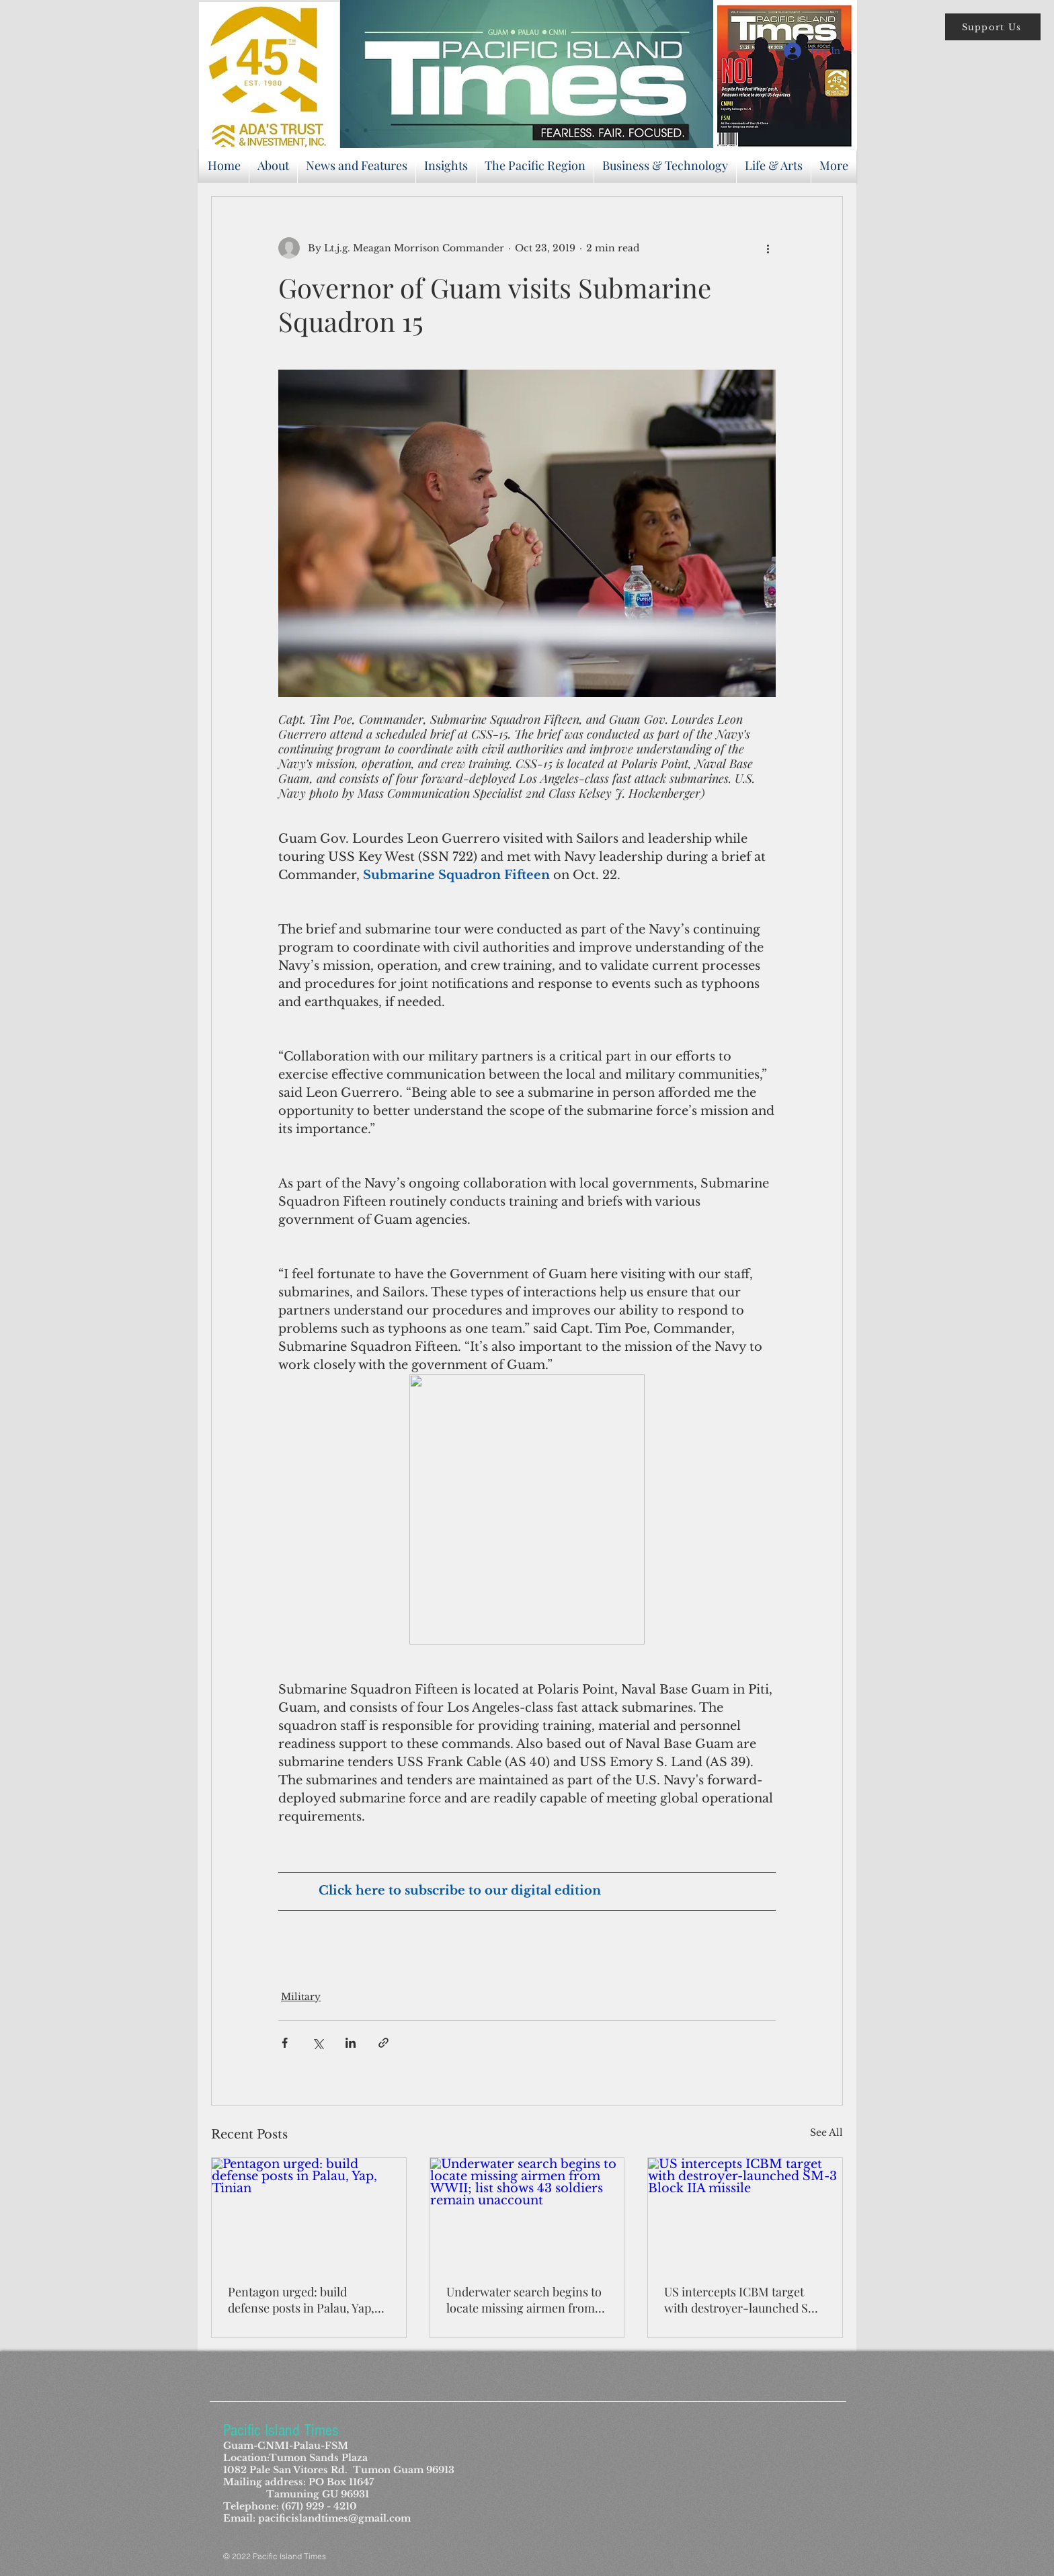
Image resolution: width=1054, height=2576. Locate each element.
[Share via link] (383, 2042)
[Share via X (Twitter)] (317, 2042)
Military (301, 1997)
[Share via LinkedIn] (350, 2042)
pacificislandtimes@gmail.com (334, 2518)
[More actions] (768, 248)
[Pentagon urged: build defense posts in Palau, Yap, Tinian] (309, 2212)
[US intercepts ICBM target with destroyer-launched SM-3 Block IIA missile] (745, 2212)
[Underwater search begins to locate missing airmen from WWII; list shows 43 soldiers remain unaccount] (527, 2212)
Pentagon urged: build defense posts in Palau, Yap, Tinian (301, 2300)
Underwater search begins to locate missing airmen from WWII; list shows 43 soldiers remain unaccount (524, 2300)
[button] (993, 26)
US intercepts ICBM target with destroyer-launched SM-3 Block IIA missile (744, 2300)
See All (826, 2132)
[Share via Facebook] (284, 2042)
